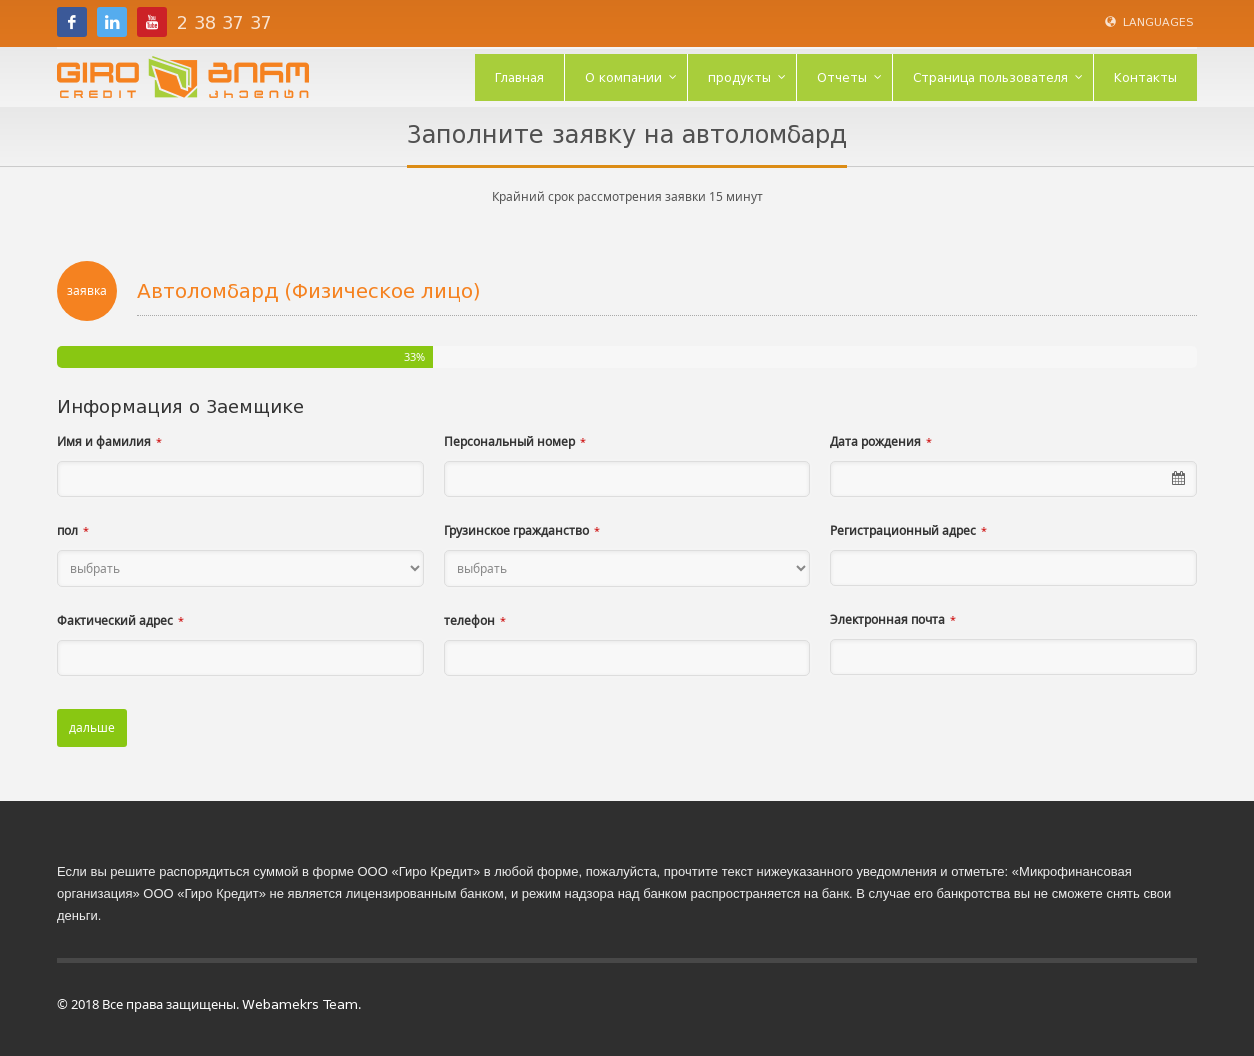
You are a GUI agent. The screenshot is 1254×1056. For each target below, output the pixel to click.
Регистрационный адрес (903, 530)
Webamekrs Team (300, 1004)
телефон (469, 620)
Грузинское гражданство (516, 530)
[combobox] (1013, 479)
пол (67, 530)
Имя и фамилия (104, 441)
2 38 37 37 (224, 23)
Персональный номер (509, 441)
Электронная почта (887, 619)
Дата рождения (875, 441)
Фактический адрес (115, 620)
